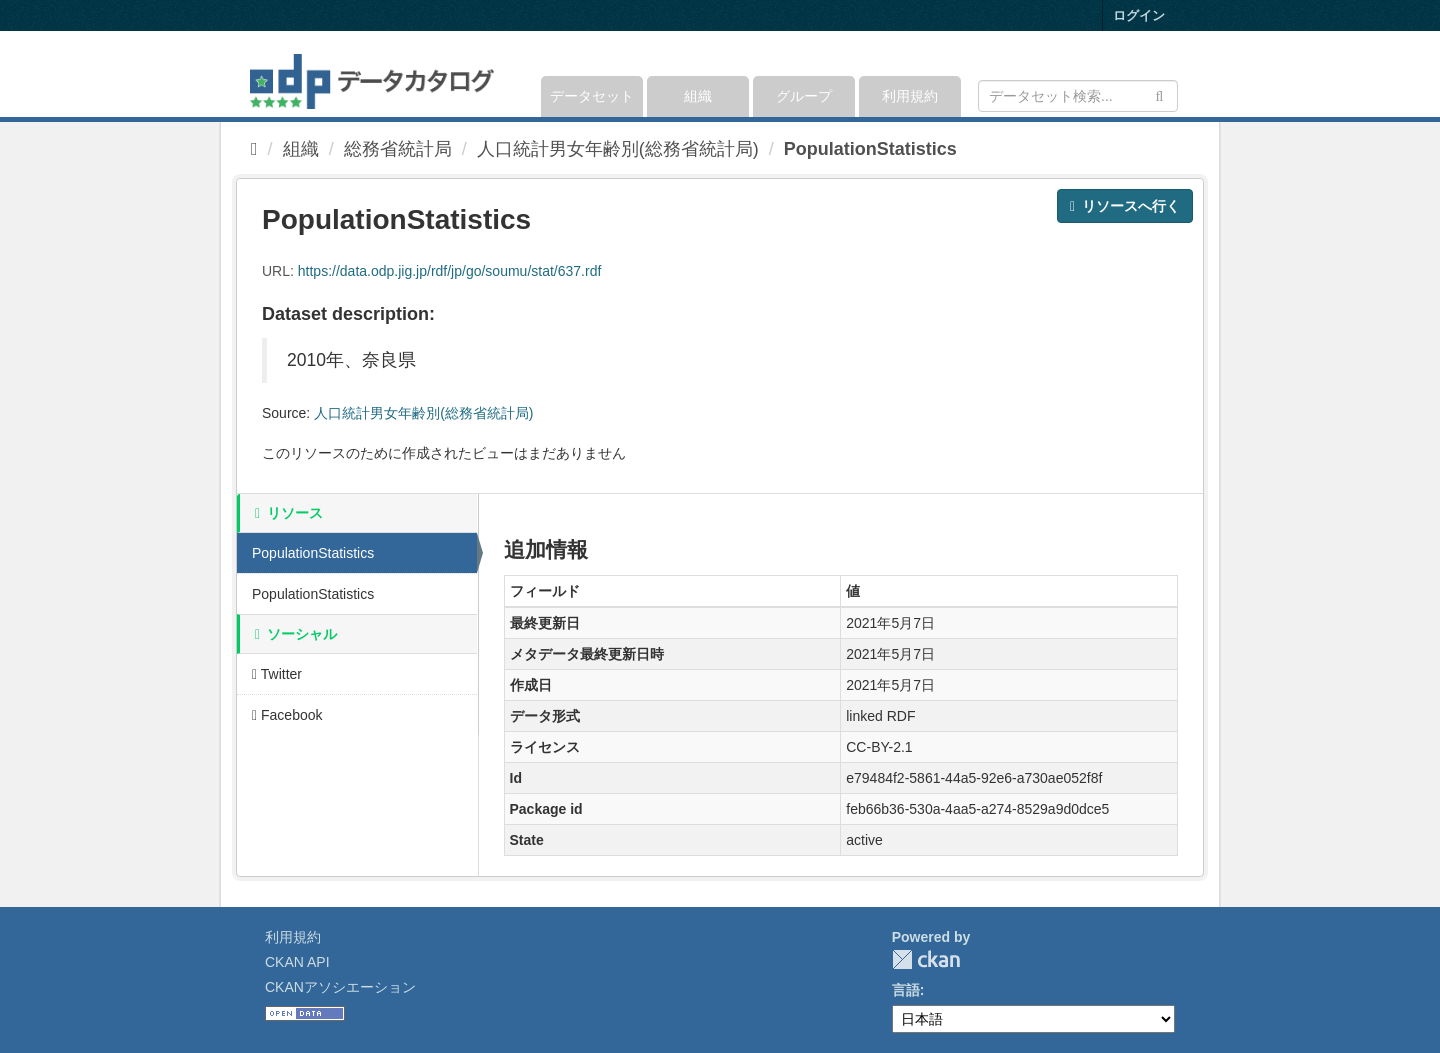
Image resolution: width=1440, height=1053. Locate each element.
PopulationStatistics (870, 149)
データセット (592, 96)
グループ (804, 96)
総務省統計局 (398, 149)
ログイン (1139, 15)
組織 (698, 96)
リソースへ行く (1125, 206)
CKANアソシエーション (340, 987)
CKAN (926, 959)
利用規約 (910, 96)
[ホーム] (254, 149)
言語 (906, 990)
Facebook (287, 715)
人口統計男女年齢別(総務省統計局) (618, 149)
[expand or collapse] (1176, 74)
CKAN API (297, 962)
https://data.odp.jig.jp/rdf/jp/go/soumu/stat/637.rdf (450, 271)
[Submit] (1159, 94)
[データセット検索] (1078, 96)
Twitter (277, 674)
